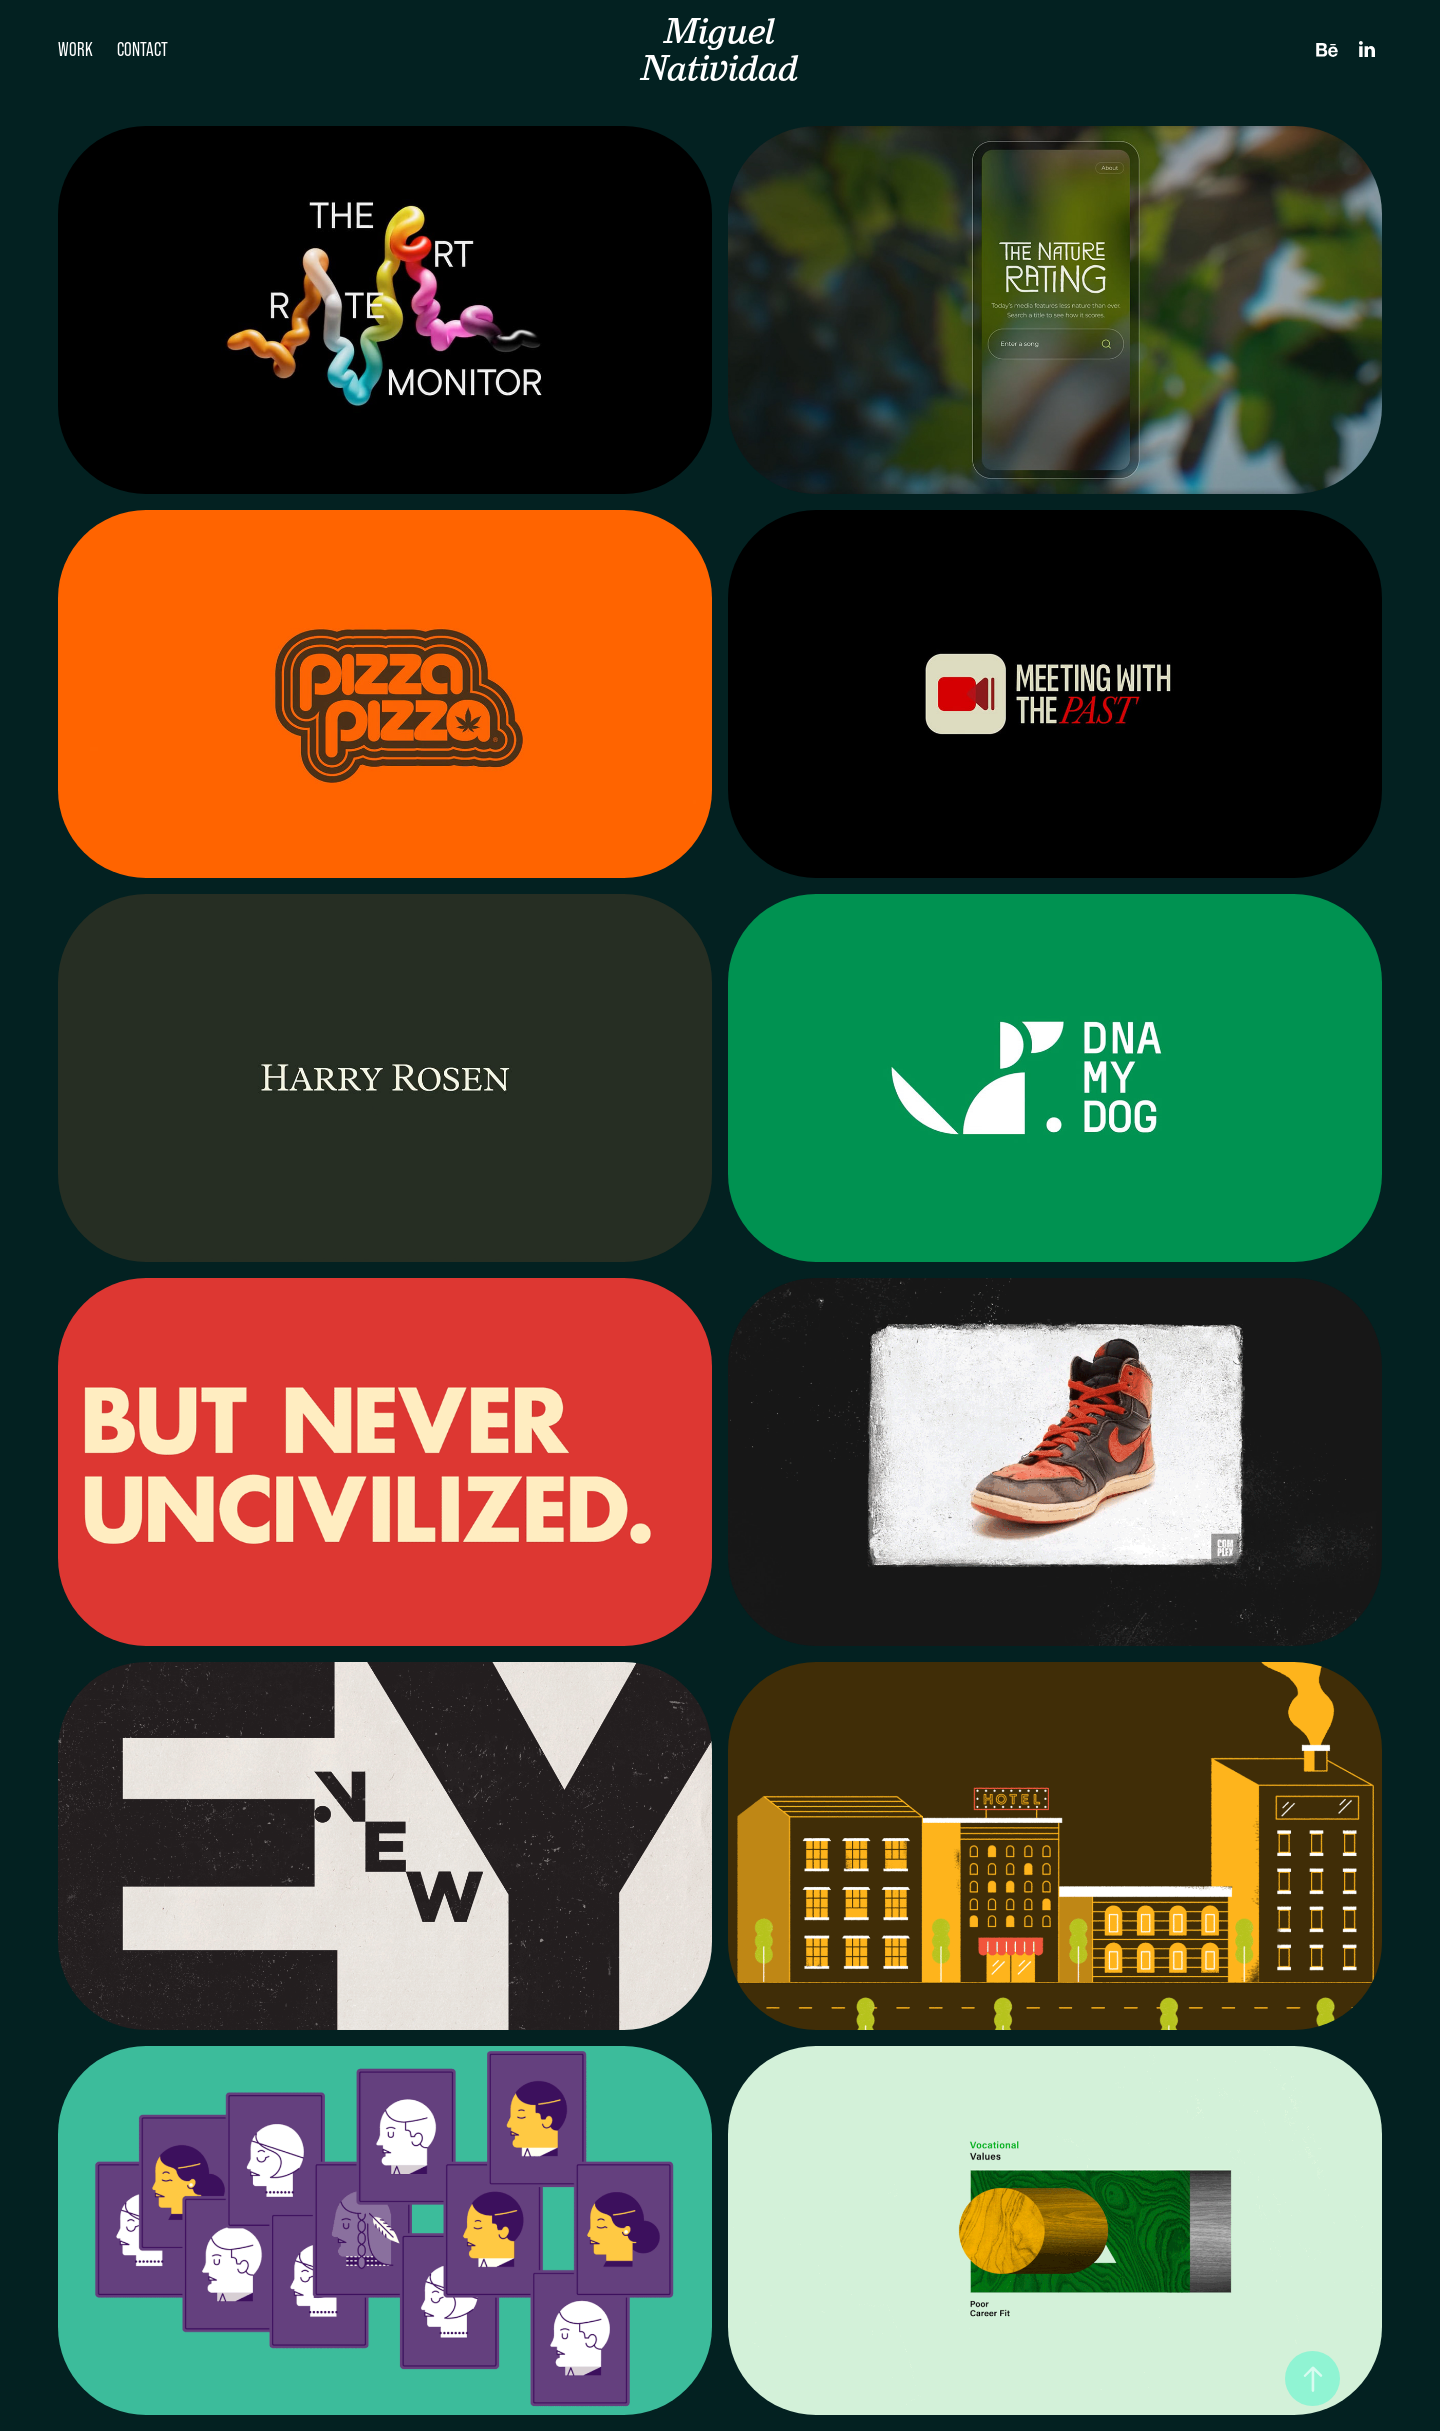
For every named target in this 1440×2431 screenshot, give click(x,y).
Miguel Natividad (720, 49)
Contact (142, 49)
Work (75, 49)
